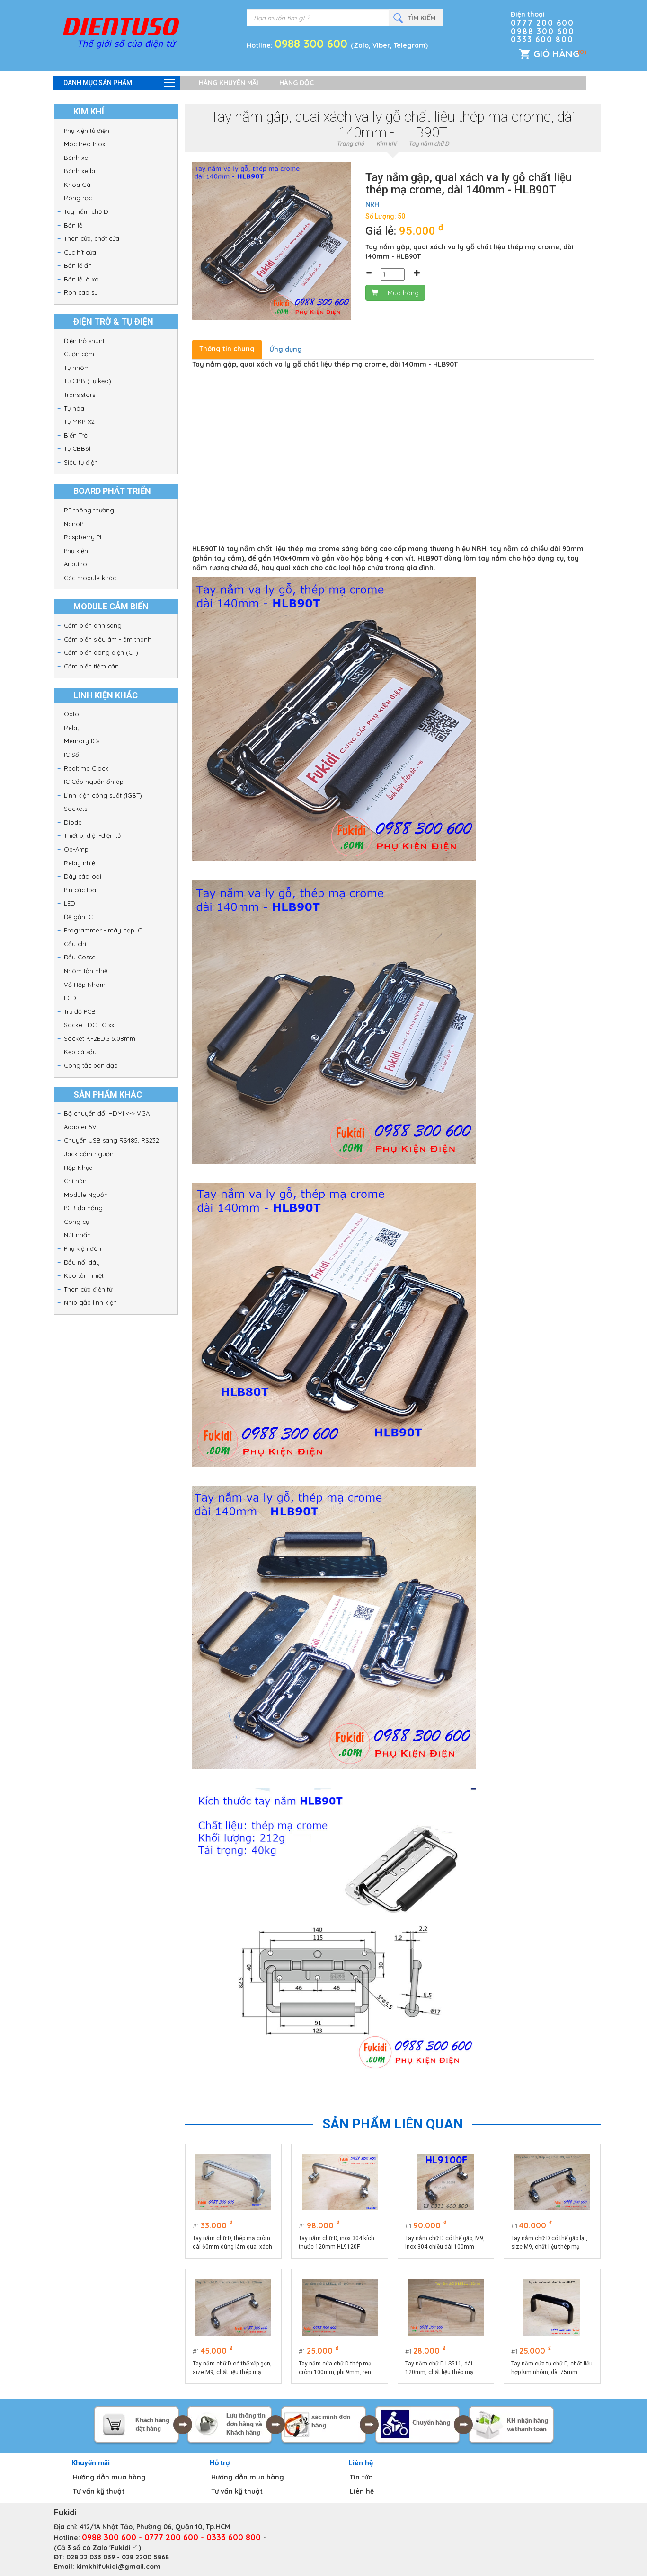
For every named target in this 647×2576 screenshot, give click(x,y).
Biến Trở (76, 435)
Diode (73, 822)
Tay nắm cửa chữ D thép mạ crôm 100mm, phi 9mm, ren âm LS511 (335, 2368)
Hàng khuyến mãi (228, 83)
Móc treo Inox (84, 144)
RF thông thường (89, 510)
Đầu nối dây (82, 1262)
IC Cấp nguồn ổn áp (94, 781)
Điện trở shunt (84, 340)
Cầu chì (75, 944)
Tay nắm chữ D (86, 211)
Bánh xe (76, 157)
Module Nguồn (86, 1194)
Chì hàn (75, 1181)
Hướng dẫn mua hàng (109, 2477)
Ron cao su (81, 292)
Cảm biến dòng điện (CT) (101, 652)
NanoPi (74, 524)
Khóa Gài (78, 184)
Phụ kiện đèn (82, 1248)
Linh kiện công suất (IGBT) (103, 795)
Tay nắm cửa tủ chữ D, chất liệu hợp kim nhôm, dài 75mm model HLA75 (552, 2368)
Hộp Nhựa (78, 1167)
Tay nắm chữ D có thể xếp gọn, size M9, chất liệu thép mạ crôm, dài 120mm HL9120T (232, 2368)
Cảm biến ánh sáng (93, 625)
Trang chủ (350, 143)
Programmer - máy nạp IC (103, 930)
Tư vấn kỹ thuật (98, 2491)
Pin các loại (80, 890)
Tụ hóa (74, 408)
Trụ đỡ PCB (80, 1011)
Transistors (79, 394)
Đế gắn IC (78, 917)
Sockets (75, 808)
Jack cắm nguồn (89, 1154)
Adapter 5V (80, 1127)
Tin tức (361, 2477)
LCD (70, 998)
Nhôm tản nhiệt (86, 971)
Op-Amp (76, 849)
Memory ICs (81, 741)
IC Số (71, 754)
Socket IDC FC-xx (89, 1025)
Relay (72, 727)
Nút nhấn (77, 1235)
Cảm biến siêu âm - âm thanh (107, 639)
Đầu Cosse (80, 957)
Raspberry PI (82, 537)
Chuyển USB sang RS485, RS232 (111, 1140)
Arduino (75, 564)
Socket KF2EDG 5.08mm (99, 1038)
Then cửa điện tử (88, 1289)
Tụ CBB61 (77, 448)
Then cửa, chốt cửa (91, 238)
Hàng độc (296, 83)
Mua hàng (395, 293)
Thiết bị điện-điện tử (92, 835)
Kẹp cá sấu (80, 1051)
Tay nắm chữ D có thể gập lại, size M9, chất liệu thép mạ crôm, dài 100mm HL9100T (549, 2243)
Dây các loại (82, 876)
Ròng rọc (78, 198)
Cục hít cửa (80, 252)
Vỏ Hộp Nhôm (85, 984)
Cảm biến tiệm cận (91, 666)
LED (69, 903)
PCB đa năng (83, 1208)
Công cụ (76, 1221)
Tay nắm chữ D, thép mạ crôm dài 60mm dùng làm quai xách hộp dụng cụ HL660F (232, 2243)
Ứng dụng (285, 349)
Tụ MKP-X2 (79, 421)
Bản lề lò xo (81, 279)
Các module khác (90, 577)
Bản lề (73, 225)
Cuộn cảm (79, 354)
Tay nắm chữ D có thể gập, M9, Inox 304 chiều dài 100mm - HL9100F (445, 2243)
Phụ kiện (76, 550)
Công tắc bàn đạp (91, 1065)
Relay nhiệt (80, 863)
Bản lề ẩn (78, 265)
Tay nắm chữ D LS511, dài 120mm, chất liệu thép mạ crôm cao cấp (439, 2368)
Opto (71, 714)
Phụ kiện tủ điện (86, 130)
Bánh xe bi (79, 171)
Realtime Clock (86, 768)
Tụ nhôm (77, 367)
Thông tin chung (227, 348)
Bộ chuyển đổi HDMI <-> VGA (107, 1113)
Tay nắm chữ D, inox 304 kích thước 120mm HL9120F (336, 2242)
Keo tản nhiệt (84, 1275)
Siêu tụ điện (81, 462)
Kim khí (386, 143)
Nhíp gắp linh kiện (90, 1302)
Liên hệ (362, 2491)
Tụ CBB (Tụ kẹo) (87, 381)
